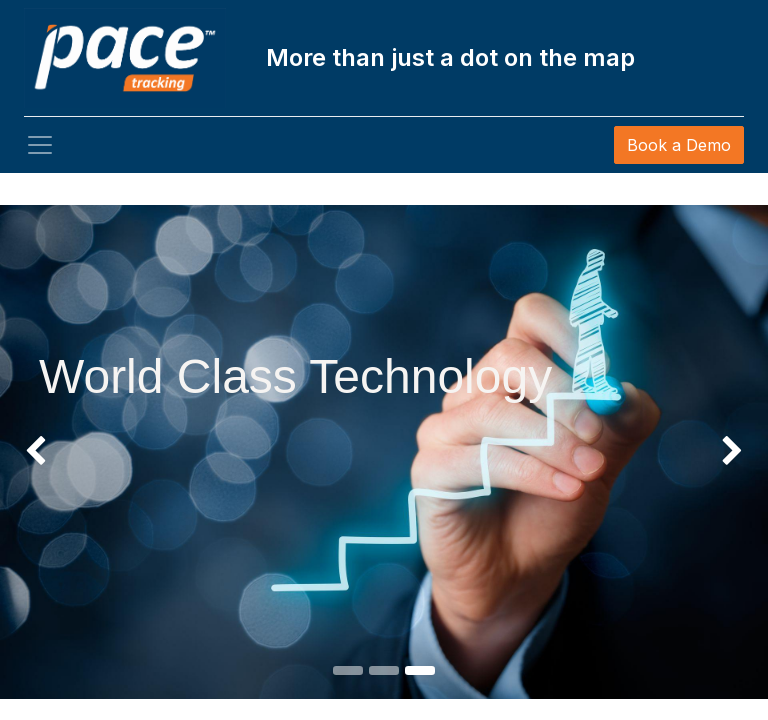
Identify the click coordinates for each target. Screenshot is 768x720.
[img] (30, 381)
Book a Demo (679, 145)
